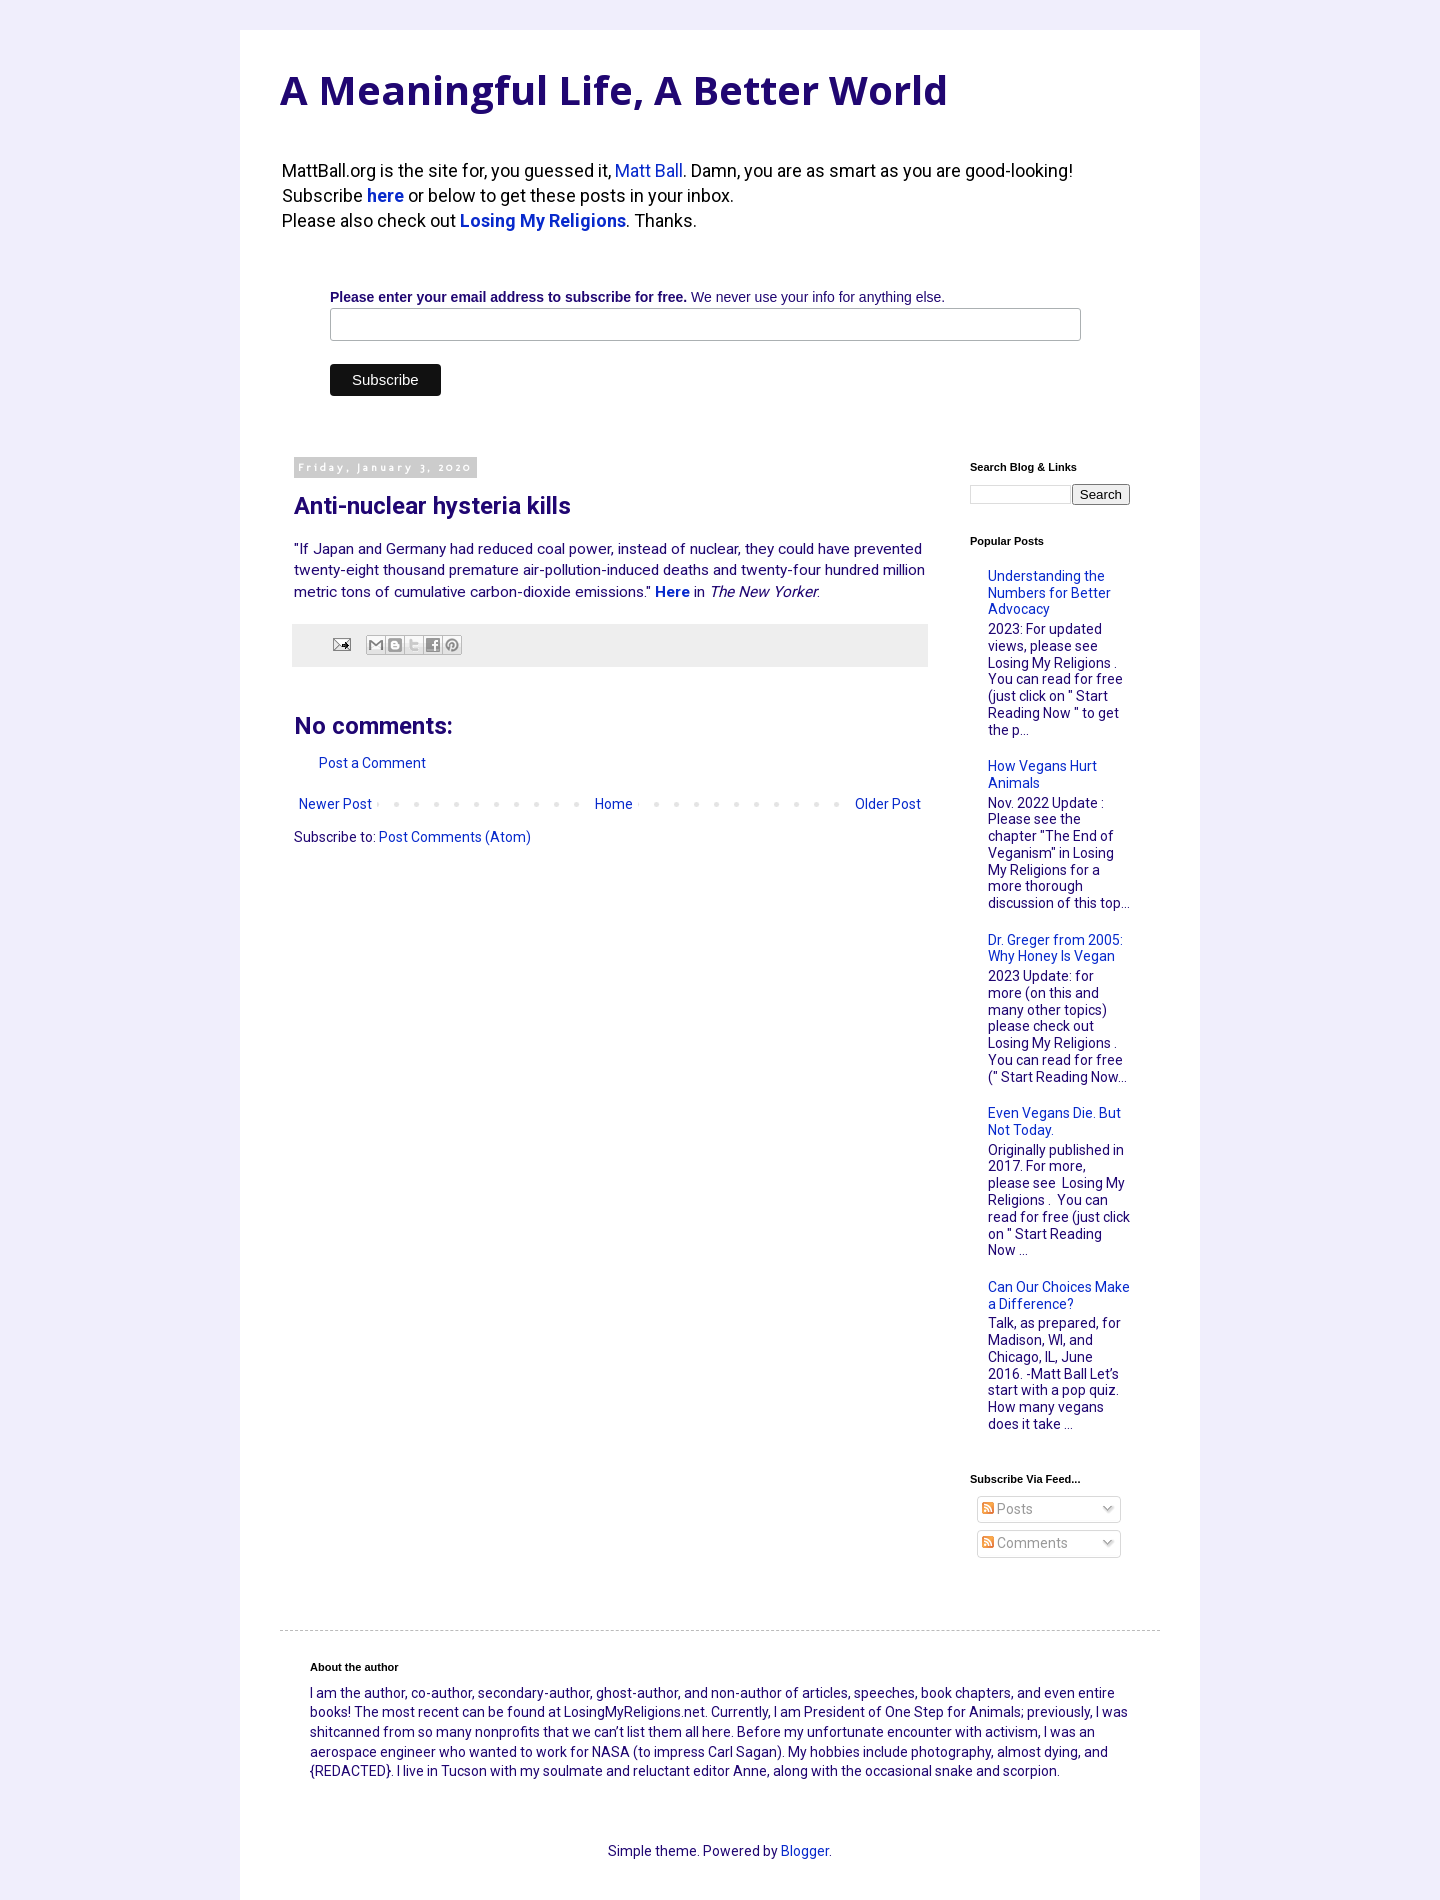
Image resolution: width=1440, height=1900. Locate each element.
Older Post (888, 804)
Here (672, 592)
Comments (1025, 1543)
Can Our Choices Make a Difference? (1059, 1295)
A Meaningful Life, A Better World (614, 89)
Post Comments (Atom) (455, 837)
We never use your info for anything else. (637, 297)
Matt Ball (649, 170)
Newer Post (335, 804)
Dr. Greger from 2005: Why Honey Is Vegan (1055, 948)
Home (614, 804)
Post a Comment (372, 763)
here (385, 195)
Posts (1007, 1509)
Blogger (805, 1851)
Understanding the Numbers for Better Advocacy (1049, 593)
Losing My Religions (543, 220)
